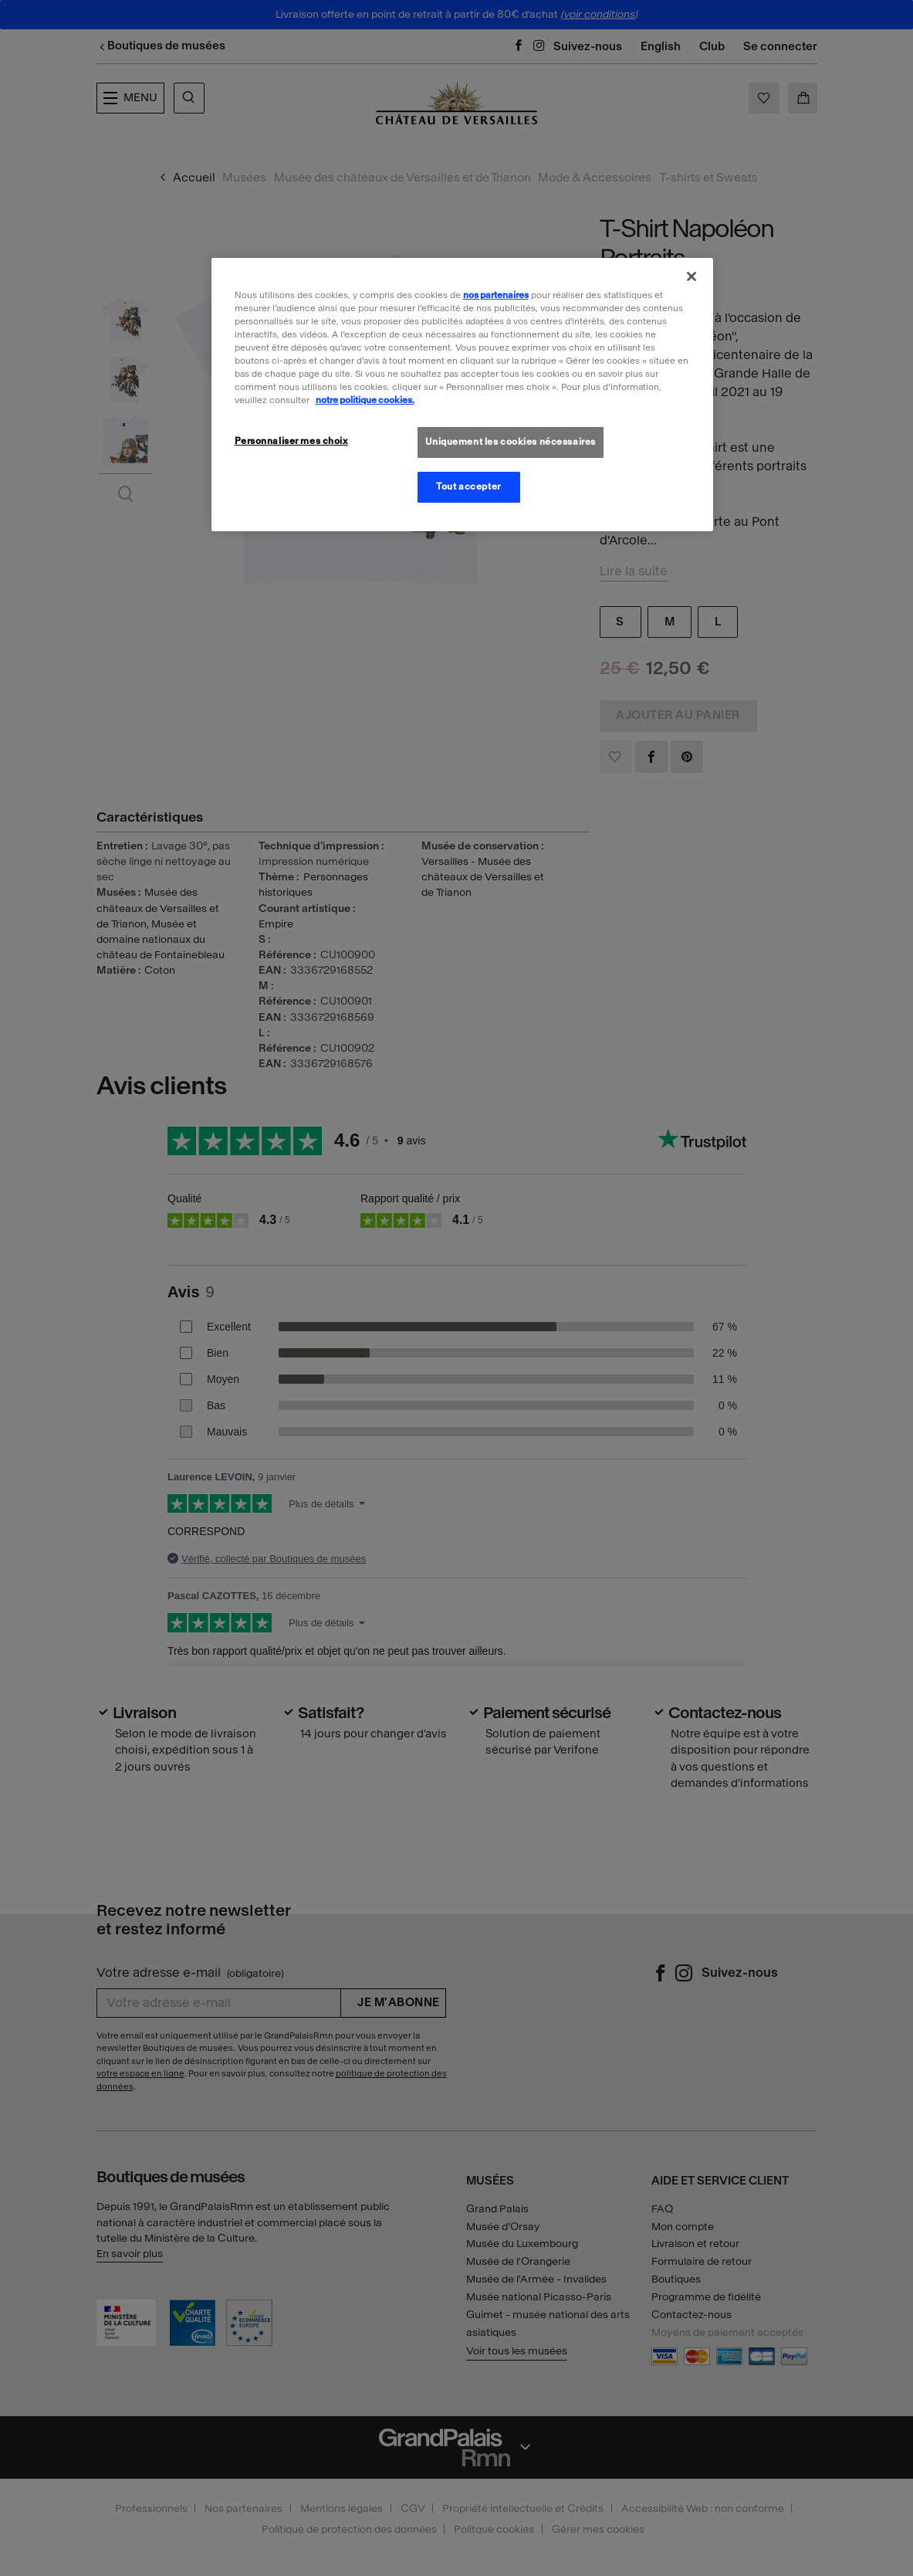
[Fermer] (691, 276)
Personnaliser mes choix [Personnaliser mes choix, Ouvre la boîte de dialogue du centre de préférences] (291, 441)
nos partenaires (496, 295)
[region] (462, 394)
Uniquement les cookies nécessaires (510, 441)
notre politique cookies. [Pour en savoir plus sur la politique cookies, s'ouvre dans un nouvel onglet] (365, 400)
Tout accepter (468, 486)
